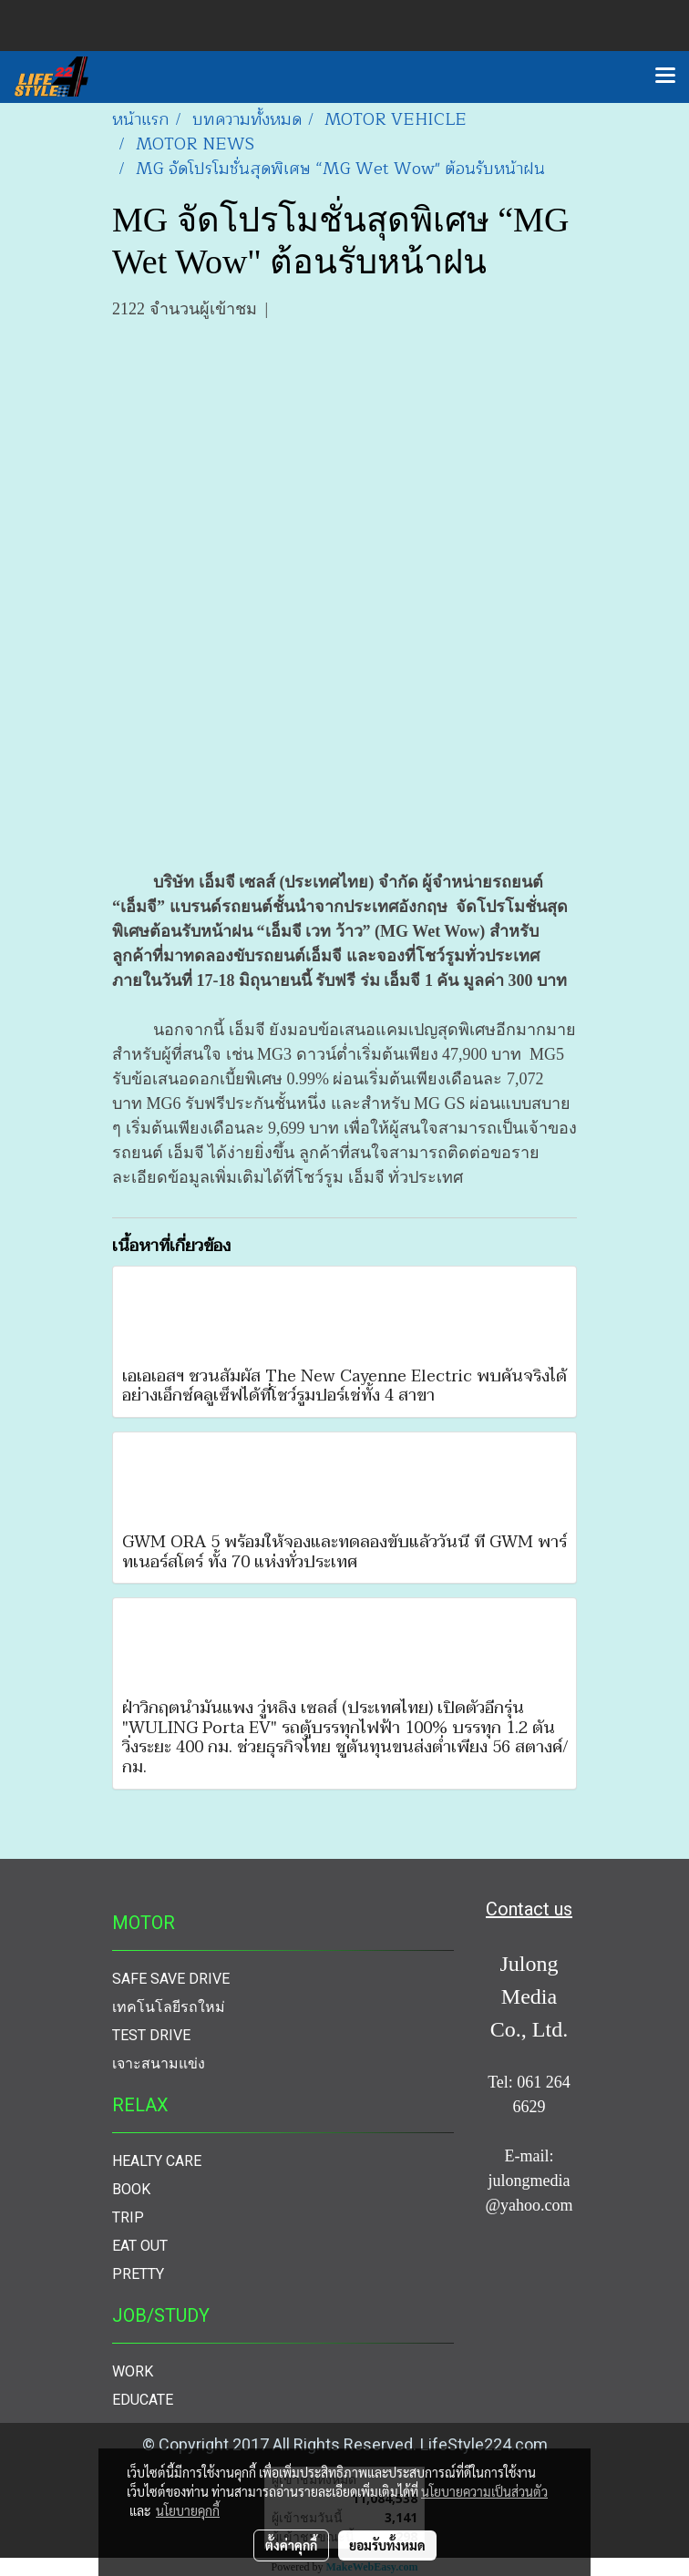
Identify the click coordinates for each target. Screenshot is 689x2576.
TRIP (128, 2217)
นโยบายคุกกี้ (188, 2510)
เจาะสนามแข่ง (158, 2063)
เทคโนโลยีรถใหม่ (168, 2007)
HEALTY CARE (156, 2161)
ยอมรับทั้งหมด (387, 2545)
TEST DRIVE (151, 2035)
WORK (132, 2371)
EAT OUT (140, 2245)
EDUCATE (142, 2399)
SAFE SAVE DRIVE (171, 1978)
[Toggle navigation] (665, 76)
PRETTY (138, 2274)
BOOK (131, 2189)
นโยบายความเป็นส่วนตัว (484, 2491)
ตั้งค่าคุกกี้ (291, 2545)
